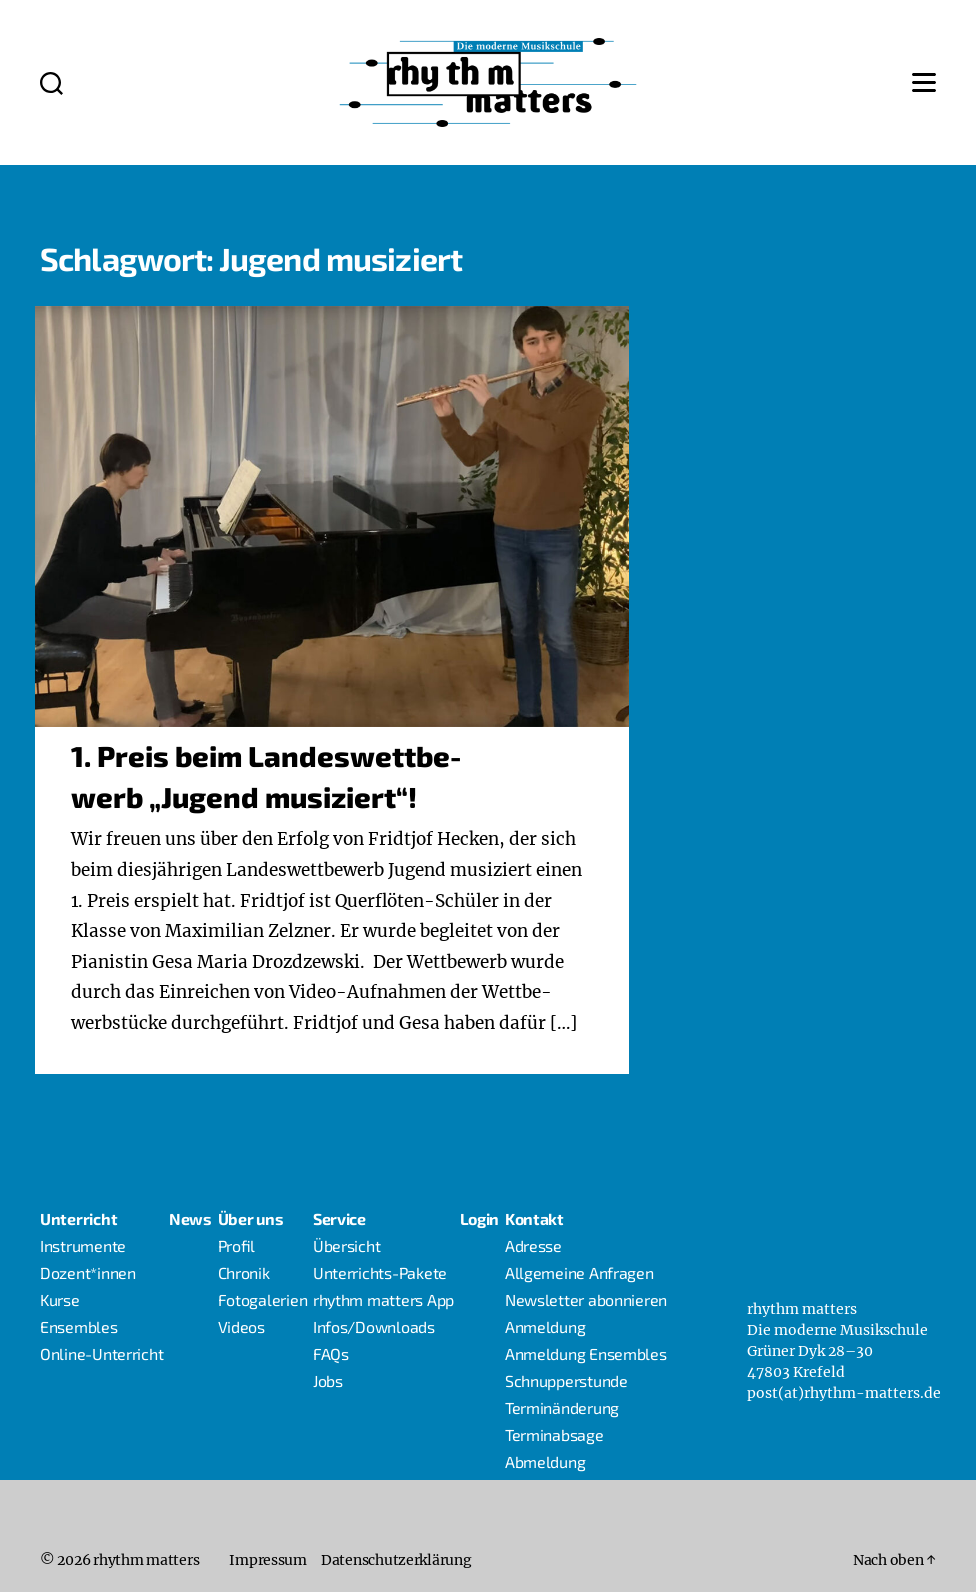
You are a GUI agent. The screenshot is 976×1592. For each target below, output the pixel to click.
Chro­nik (244, 1272)
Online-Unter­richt (101, 1353)
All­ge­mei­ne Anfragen (579, 1272)
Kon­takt (534, 1218)
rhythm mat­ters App (383, 1299)
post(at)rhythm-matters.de (844, 1393)
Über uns (251, 1218)
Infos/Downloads (374, 1326)
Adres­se (533, 1245)
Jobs (328, 1380)
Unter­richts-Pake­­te (380, 1272)
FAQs (331, 1353)
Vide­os (241, 1326)
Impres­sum (268, 1560)
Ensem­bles (79, 1326)
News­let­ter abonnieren (586, 1299)
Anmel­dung (545, 1326)
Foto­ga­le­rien (263, 1299)
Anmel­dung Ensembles (586, 1353)
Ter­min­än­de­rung (562, 1407)
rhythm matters (146, 1560)
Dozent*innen (88, 1272)
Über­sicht (347, 1245)
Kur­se (60, 1299)
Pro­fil (237, 1245)
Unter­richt (78, 1218)
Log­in (480, 1218)
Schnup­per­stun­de (566, 1380)
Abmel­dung (545, 1461)
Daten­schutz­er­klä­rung (396, 1560)
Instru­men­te (83, 1245)
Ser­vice (339, 1218)
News (190, 1218)
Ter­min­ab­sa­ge (554, 1434)
